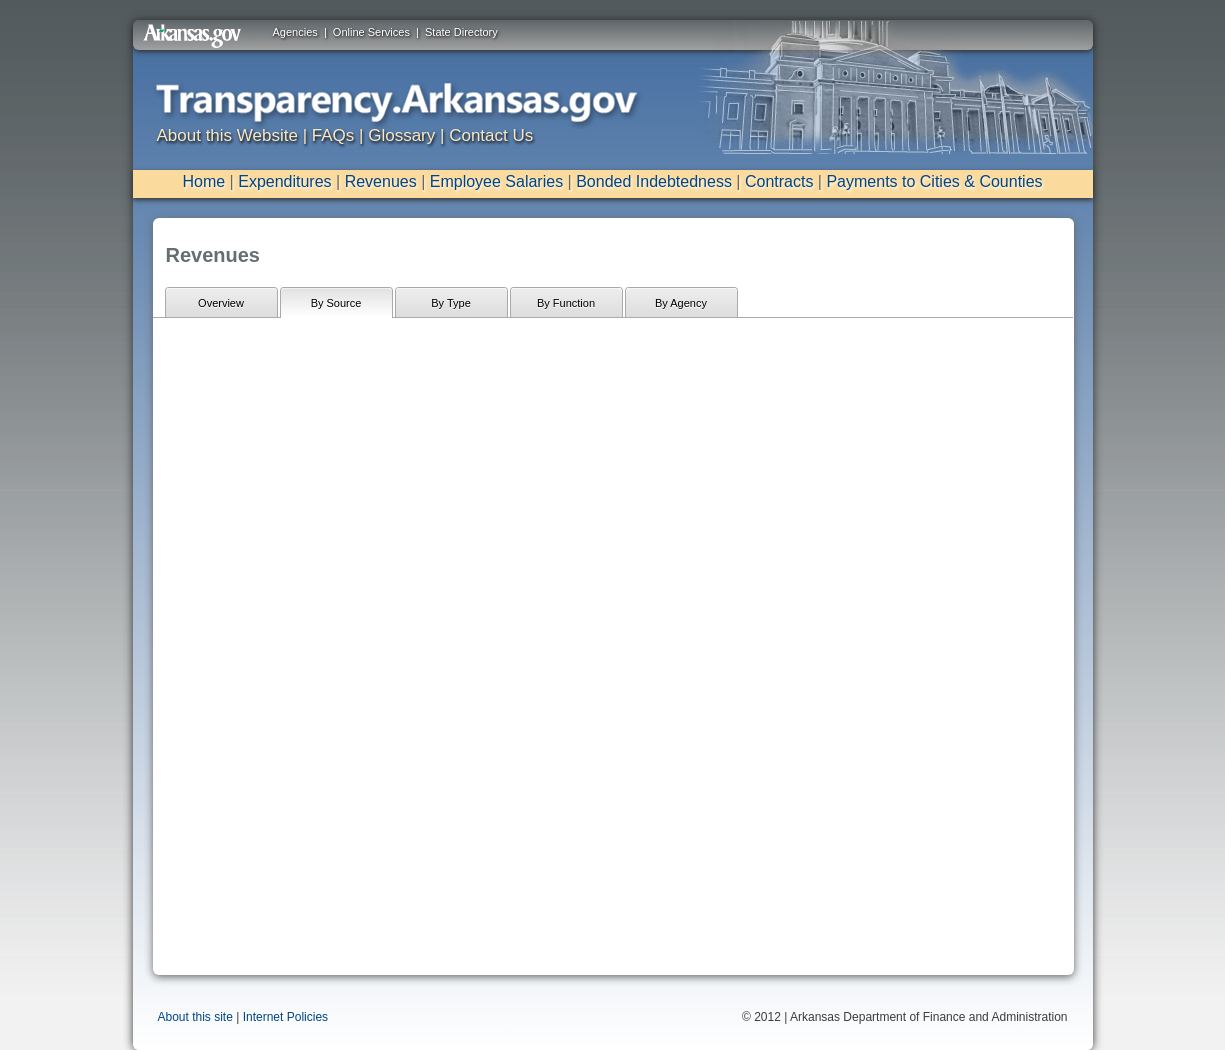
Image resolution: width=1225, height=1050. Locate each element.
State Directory (461, 32)
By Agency (681, 303)
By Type (451, 303)
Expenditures (284, 181)
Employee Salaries (496, 181)
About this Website (227, 135)
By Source (336, 303)
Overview (221, 303)
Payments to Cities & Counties (934, 181)
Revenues (381, 181)
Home (203, 181)
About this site (195, 1017)
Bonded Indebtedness (654, 181)
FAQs (333, 135)
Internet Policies (285, 1017)
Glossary (401, 135)
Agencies (295, 32)
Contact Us (491, 135)
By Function (566, 303)
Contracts (779, 181)
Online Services (371, 32)
